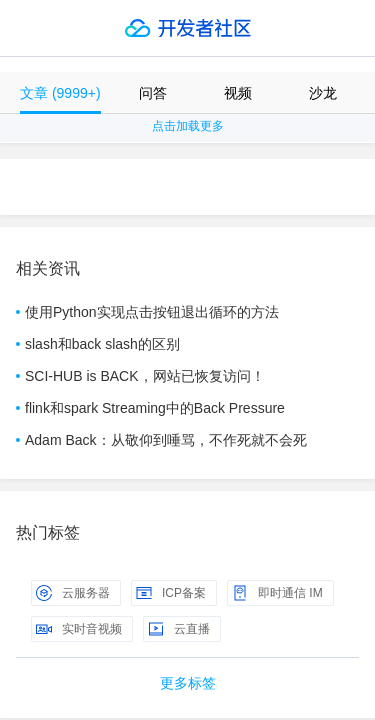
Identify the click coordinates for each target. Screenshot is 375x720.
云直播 (179, 629)
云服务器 (73, 593)
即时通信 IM (277, 593)
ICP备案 (171, 593)
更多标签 (188, 683)
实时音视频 (79, 629)
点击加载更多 (188, 126)
